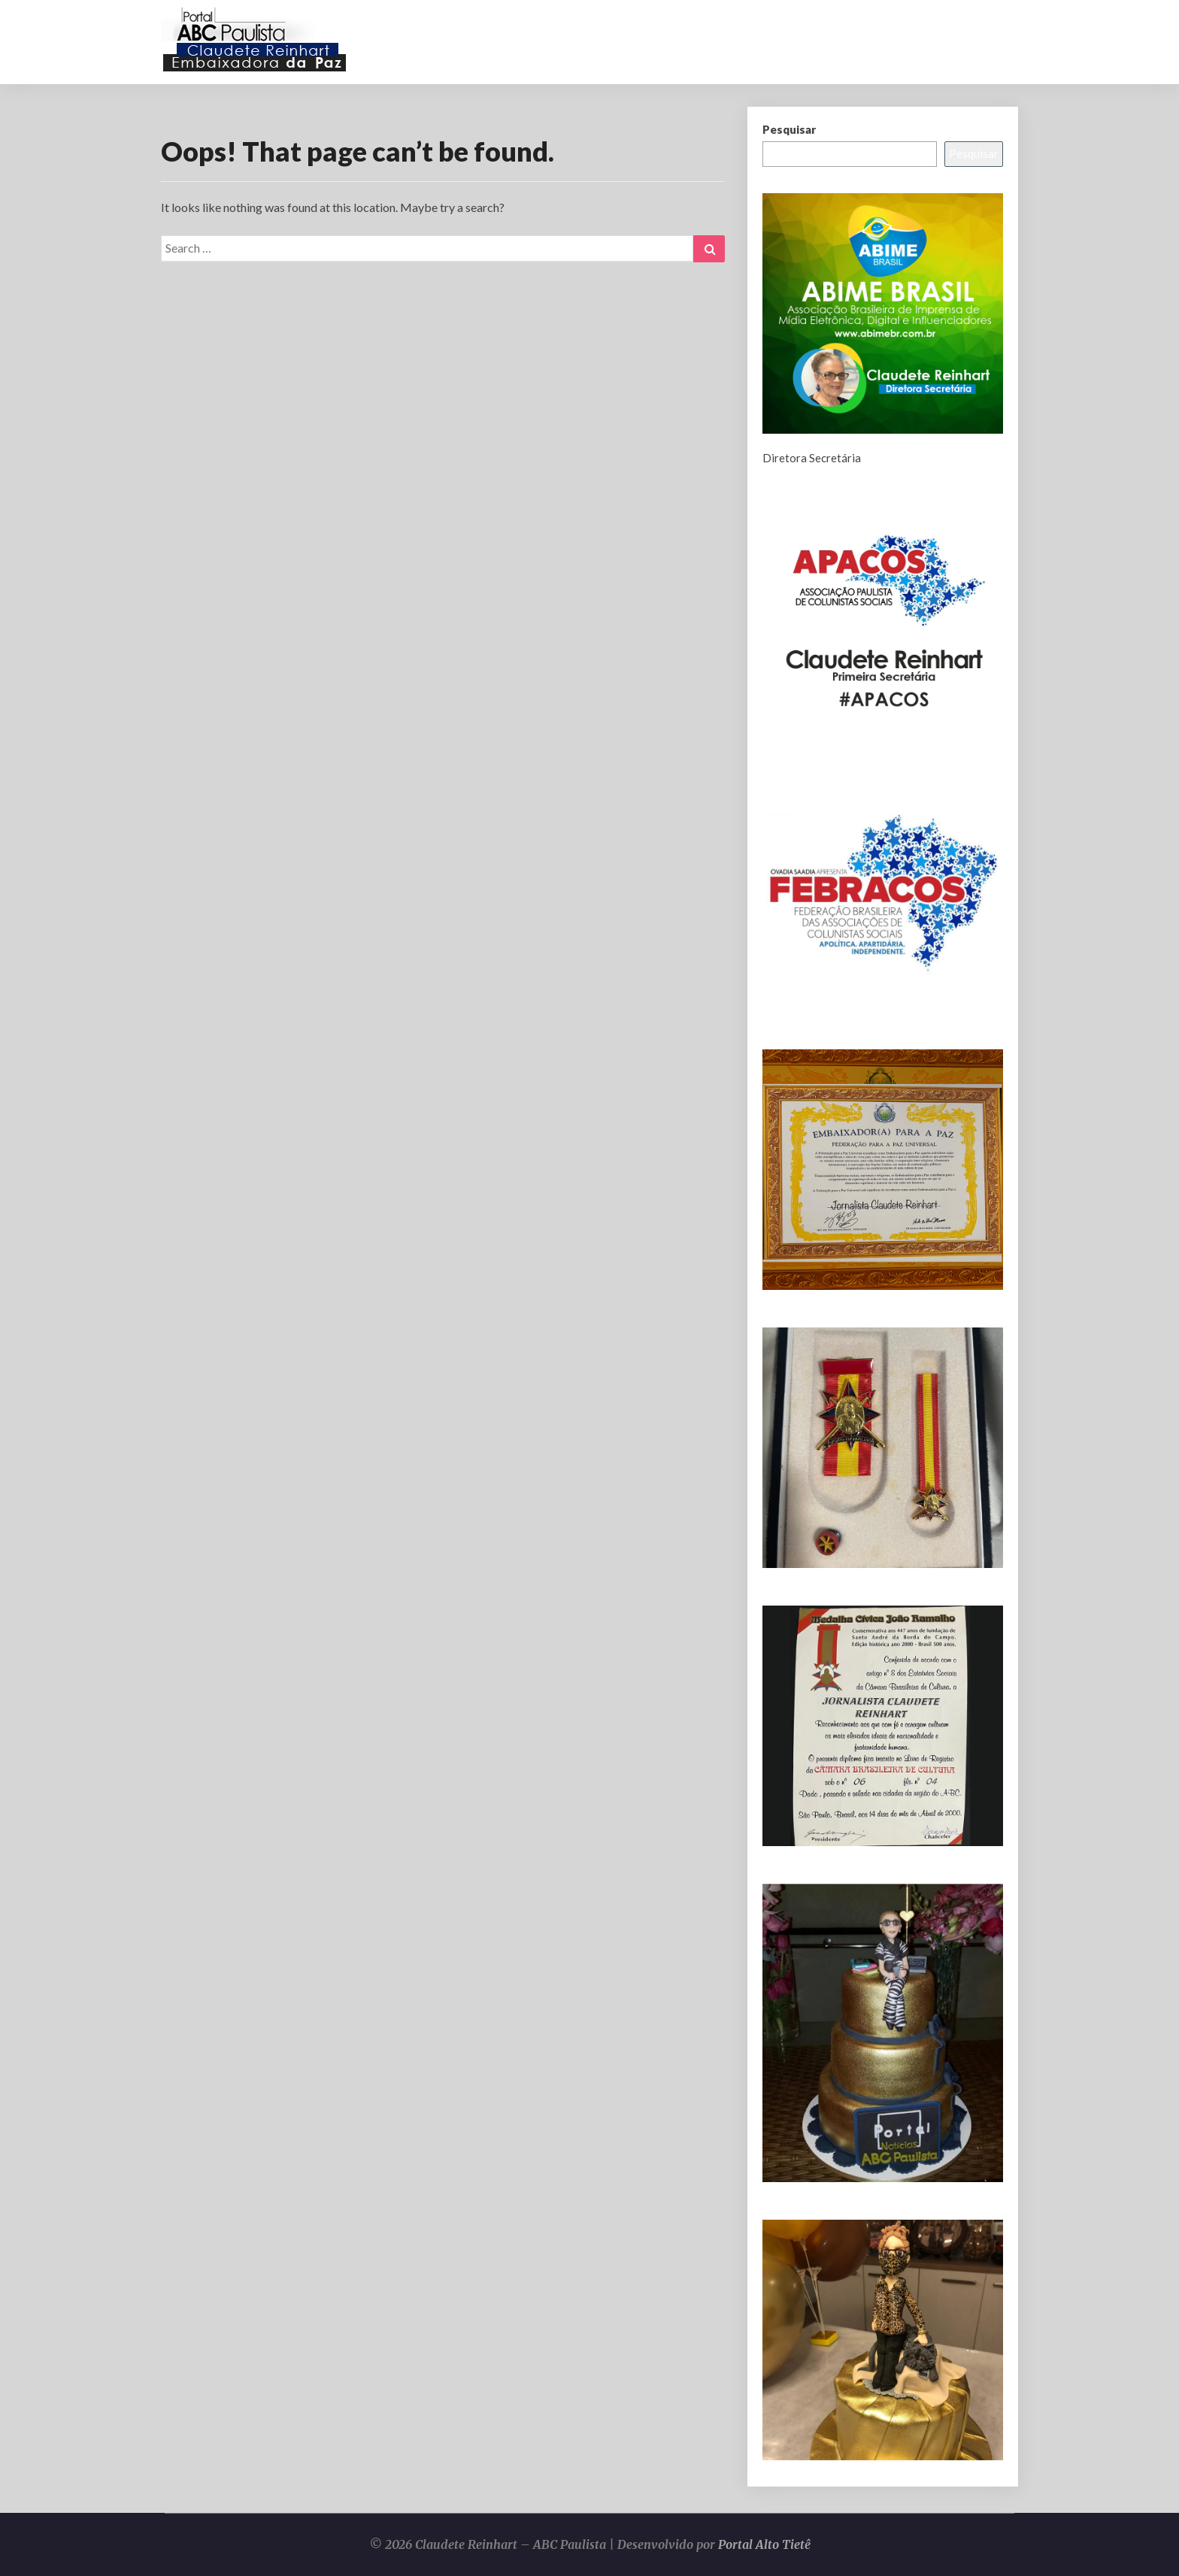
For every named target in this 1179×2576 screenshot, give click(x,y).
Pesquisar (789, 129)
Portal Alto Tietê (764, 2544)
